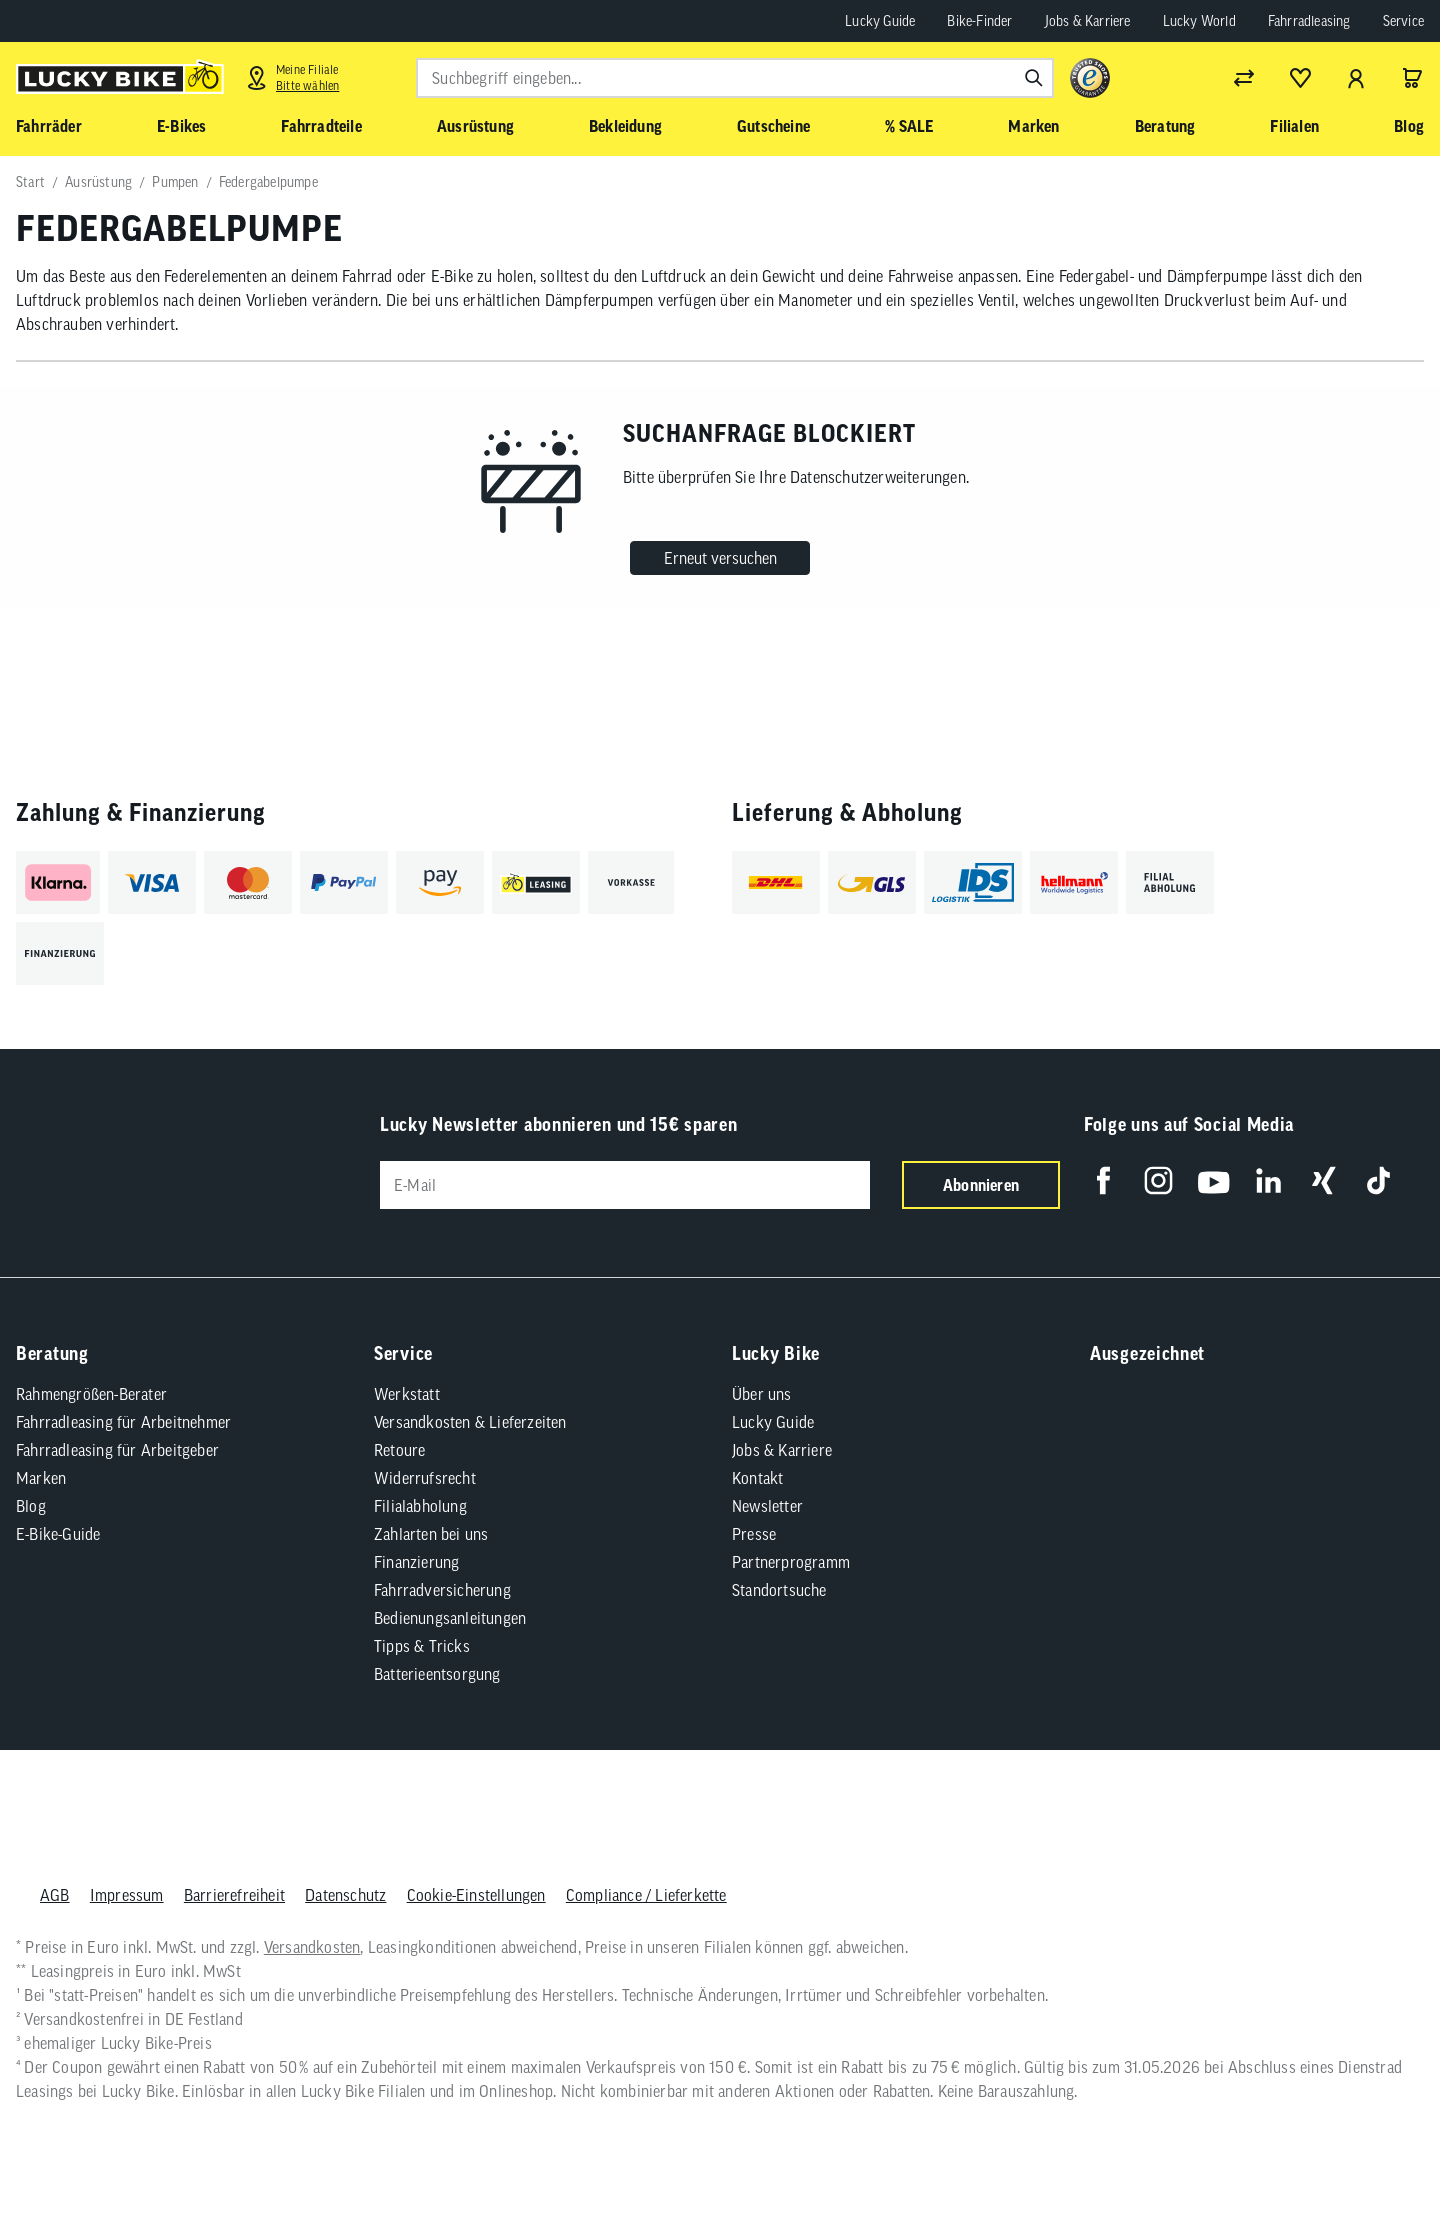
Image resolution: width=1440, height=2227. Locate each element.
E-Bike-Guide (58, 1534)
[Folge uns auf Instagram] (1158, 1180)
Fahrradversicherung (442, 1590)
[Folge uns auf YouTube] (1213, 1180)
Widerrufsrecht (425, 1478)
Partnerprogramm (791, 1562)
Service (1403, 21)
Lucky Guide (880, 21)
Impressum (127, 1895)
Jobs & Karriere (1088, 21)
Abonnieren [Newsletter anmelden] (981, 1185)
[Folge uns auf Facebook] (1103, 1180)
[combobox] (735, 78)
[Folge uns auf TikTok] (1378, 1180)
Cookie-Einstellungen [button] (476, 1895)
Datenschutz (345, 1895)
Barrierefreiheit (234, 1895)
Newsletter (767, 1506)
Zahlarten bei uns (431, 1534)
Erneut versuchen (720, 558)
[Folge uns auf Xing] (1323, 1180)
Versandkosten (312, 1947)
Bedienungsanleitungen (450, 1618)
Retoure (399, 1450)
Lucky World (1199, 21)
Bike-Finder (979, 21)
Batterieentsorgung (437, 1674)
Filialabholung (420, 1506)
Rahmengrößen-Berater (91, 1394)
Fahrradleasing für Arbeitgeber (117, 1450)
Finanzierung (416, 1562)
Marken (41, 1478)
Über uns (762, 1394)
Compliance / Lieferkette (646, 1895)
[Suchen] (1034, 78)
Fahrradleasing (1309, 21)
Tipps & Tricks (422, 1646)
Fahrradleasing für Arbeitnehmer (123, 1422)
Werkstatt (407, 1394)
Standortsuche (779, 1590)
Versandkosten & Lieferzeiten (470, 1422)
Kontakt (757, 1478)
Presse (754, 1534)
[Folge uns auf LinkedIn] (1268, 1180)
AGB (55, 1895)
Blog (31, 1506)
